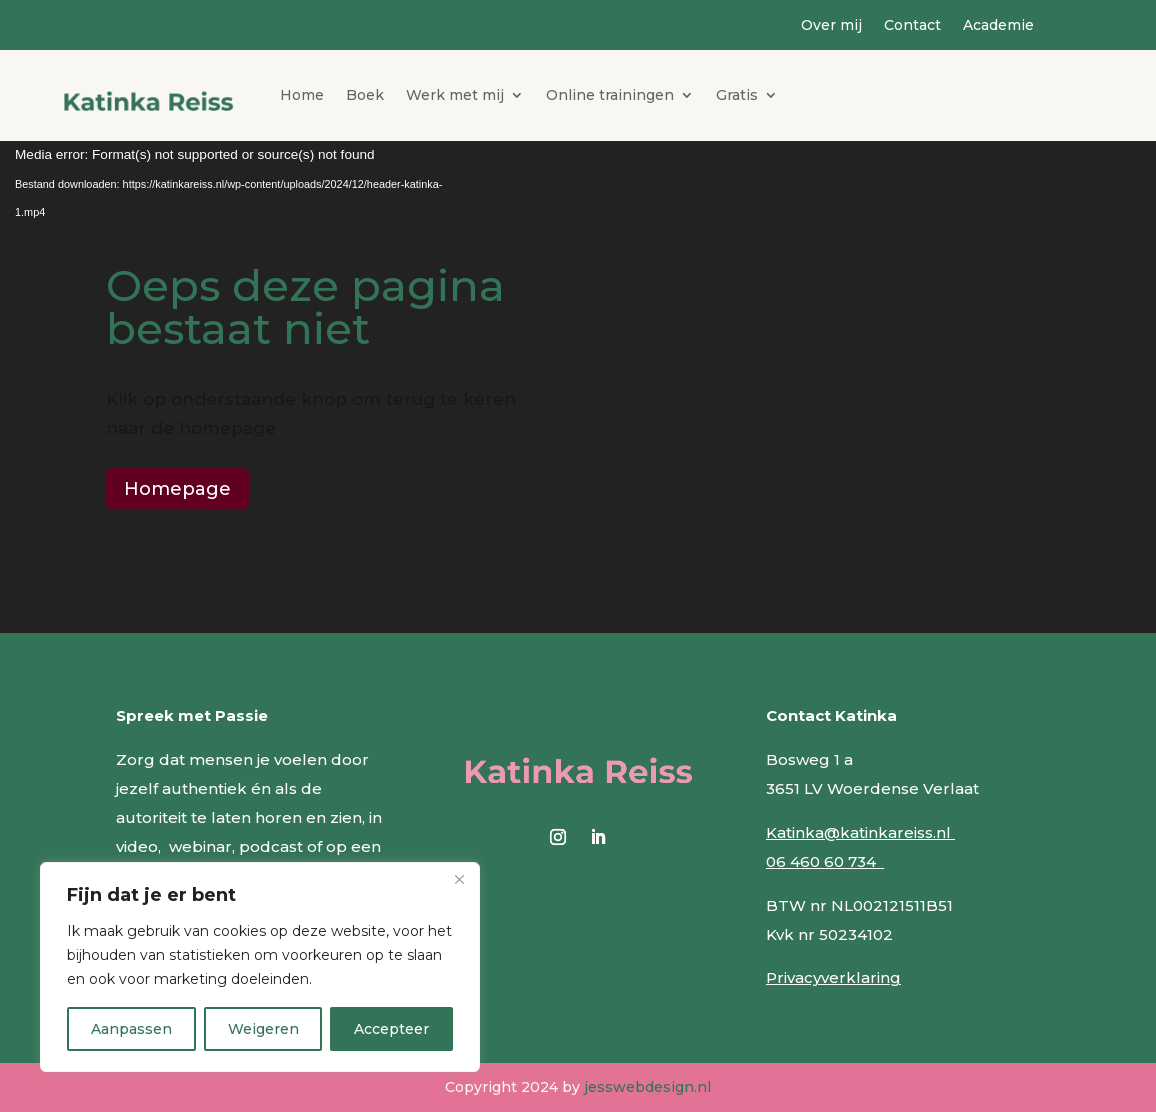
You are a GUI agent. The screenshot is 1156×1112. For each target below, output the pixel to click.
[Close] (459, 879)
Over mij (831, 26)
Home (302, 95)
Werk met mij (455, 95)
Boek (365, 95)
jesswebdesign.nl (647, 1087)
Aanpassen (131, 1029)
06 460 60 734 (825, 861)
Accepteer (391, 1029)
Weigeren (263, 1029)
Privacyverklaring (833, 977)
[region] (260, 967)
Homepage (177, 489)
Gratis (737, 95)
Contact (912, 26)
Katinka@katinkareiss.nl (860, 832)
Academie (998, 26)
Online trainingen (610, 95)
